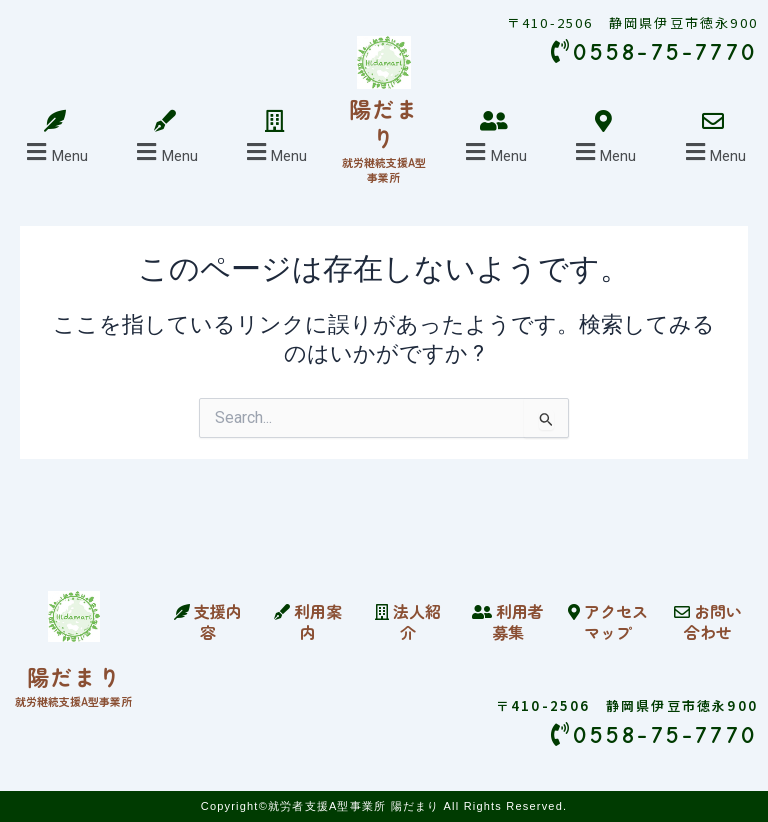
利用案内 (308, 621)
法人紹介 (408, 621)
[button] (55, 152)
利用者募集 (508, 621)
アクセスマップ (608, 621)
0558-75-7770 (654, 735)
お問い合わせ (708, 621)
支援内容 (208, 621)
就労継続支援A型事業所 (384, 169)
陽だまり (384, 122)
